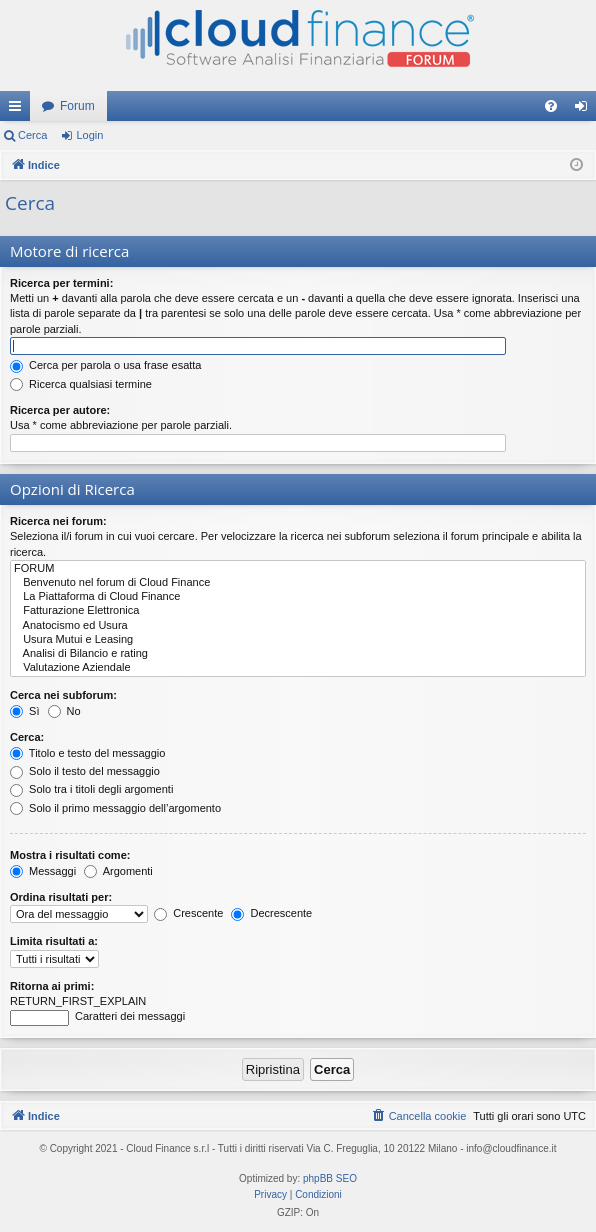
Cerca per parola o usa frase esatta (105, 365)
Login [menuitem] (585, 110)
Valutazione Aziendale (298, 668)
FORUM (298, 569)
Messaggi (43, 871)
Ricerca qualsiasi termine (81, 384)
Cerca (32, 135)
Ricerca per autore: (60, 410)
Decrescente (271, 913)
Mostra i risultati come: (70, 855)
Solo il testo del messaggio (85, 771)
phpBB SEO (330, 1178)
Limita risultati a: (54, 941)
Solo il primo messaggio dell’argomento (115, 808)
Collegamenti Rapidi (19, 110)
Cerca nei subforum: (63, 695)
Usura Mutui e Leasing (298, 640)
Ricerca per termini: (61, 283)
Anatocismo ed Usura (298, 626)
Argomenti (118, 871)
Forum (77, 106)
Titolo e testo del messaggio (87, 753)
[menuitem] (551, 106)
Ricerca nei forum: (58, 521)
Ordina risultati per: (61, 897)
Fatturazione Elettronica (298, 611)
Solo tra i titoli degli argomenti (91, 789)
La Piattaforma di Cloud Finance (298, 597)
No (64, 711)
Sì (24, 711)
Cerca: (27, 737)
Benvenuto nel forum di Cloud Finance (298, 583)
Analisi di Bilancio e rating (298, 654)
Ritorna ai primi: (52, 986)
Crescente (188, 913)
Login (89, 135)
